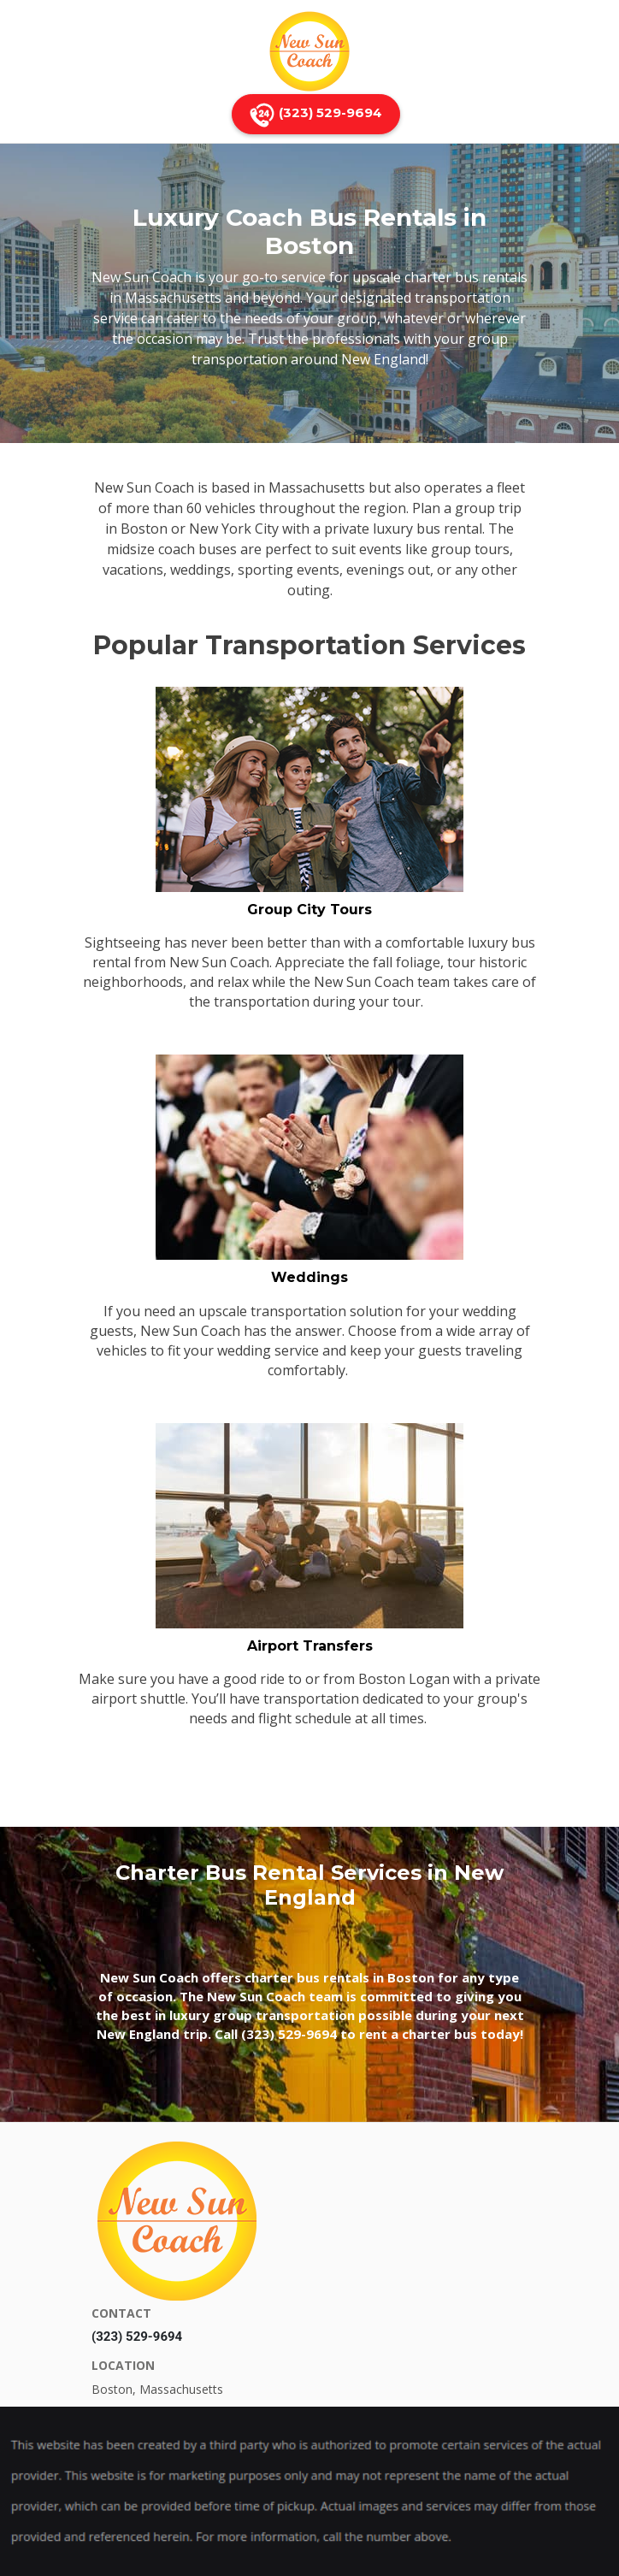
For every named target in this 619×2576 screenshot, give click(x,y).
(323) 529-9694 (316, 114)
